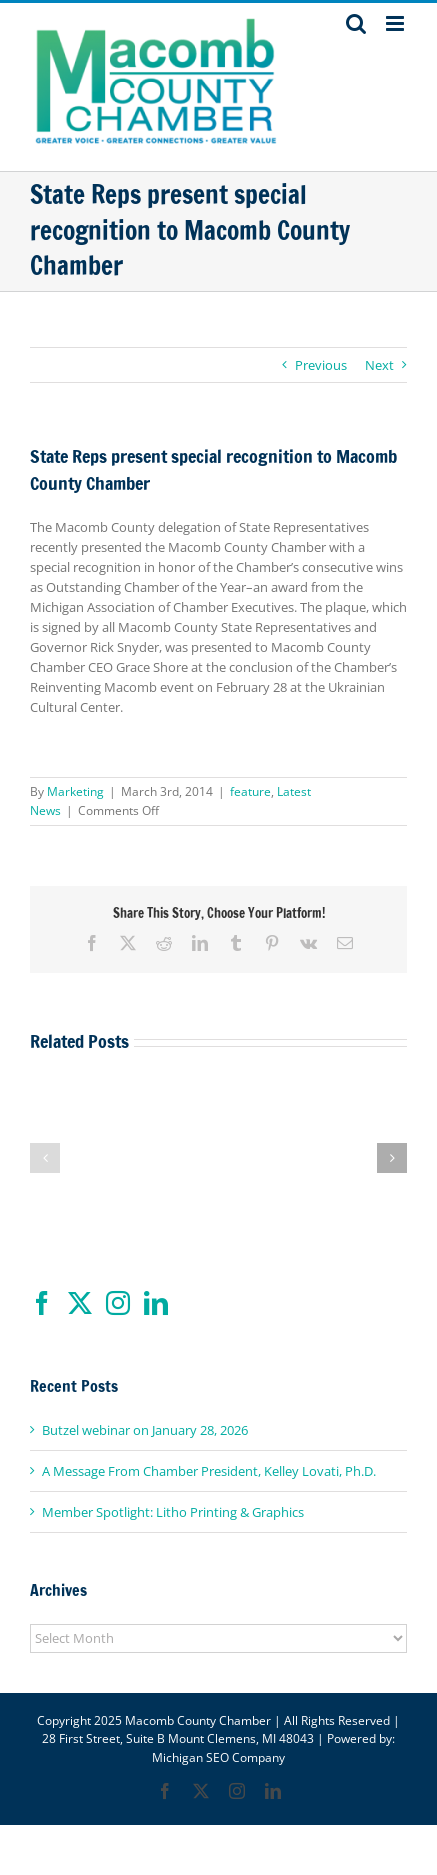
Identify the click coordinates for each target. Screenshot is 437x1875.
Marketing (75, 791)
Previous (321, 365)
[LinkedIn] (156, 1303)
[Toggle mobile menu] (396, 23)
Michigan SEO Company (218, 1757)
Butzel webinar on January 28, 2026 (145, 1430)
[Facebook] (42, 1303)
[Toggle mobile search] (356, 23)
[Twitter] (80, 1303)
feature (250, 791)
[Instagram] (118, 1303)
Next (379, 365)
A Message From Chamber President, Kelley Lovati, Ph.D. (209, 1471)
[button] (45, 1158)
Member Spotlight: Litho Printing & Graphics (173, 1512)
